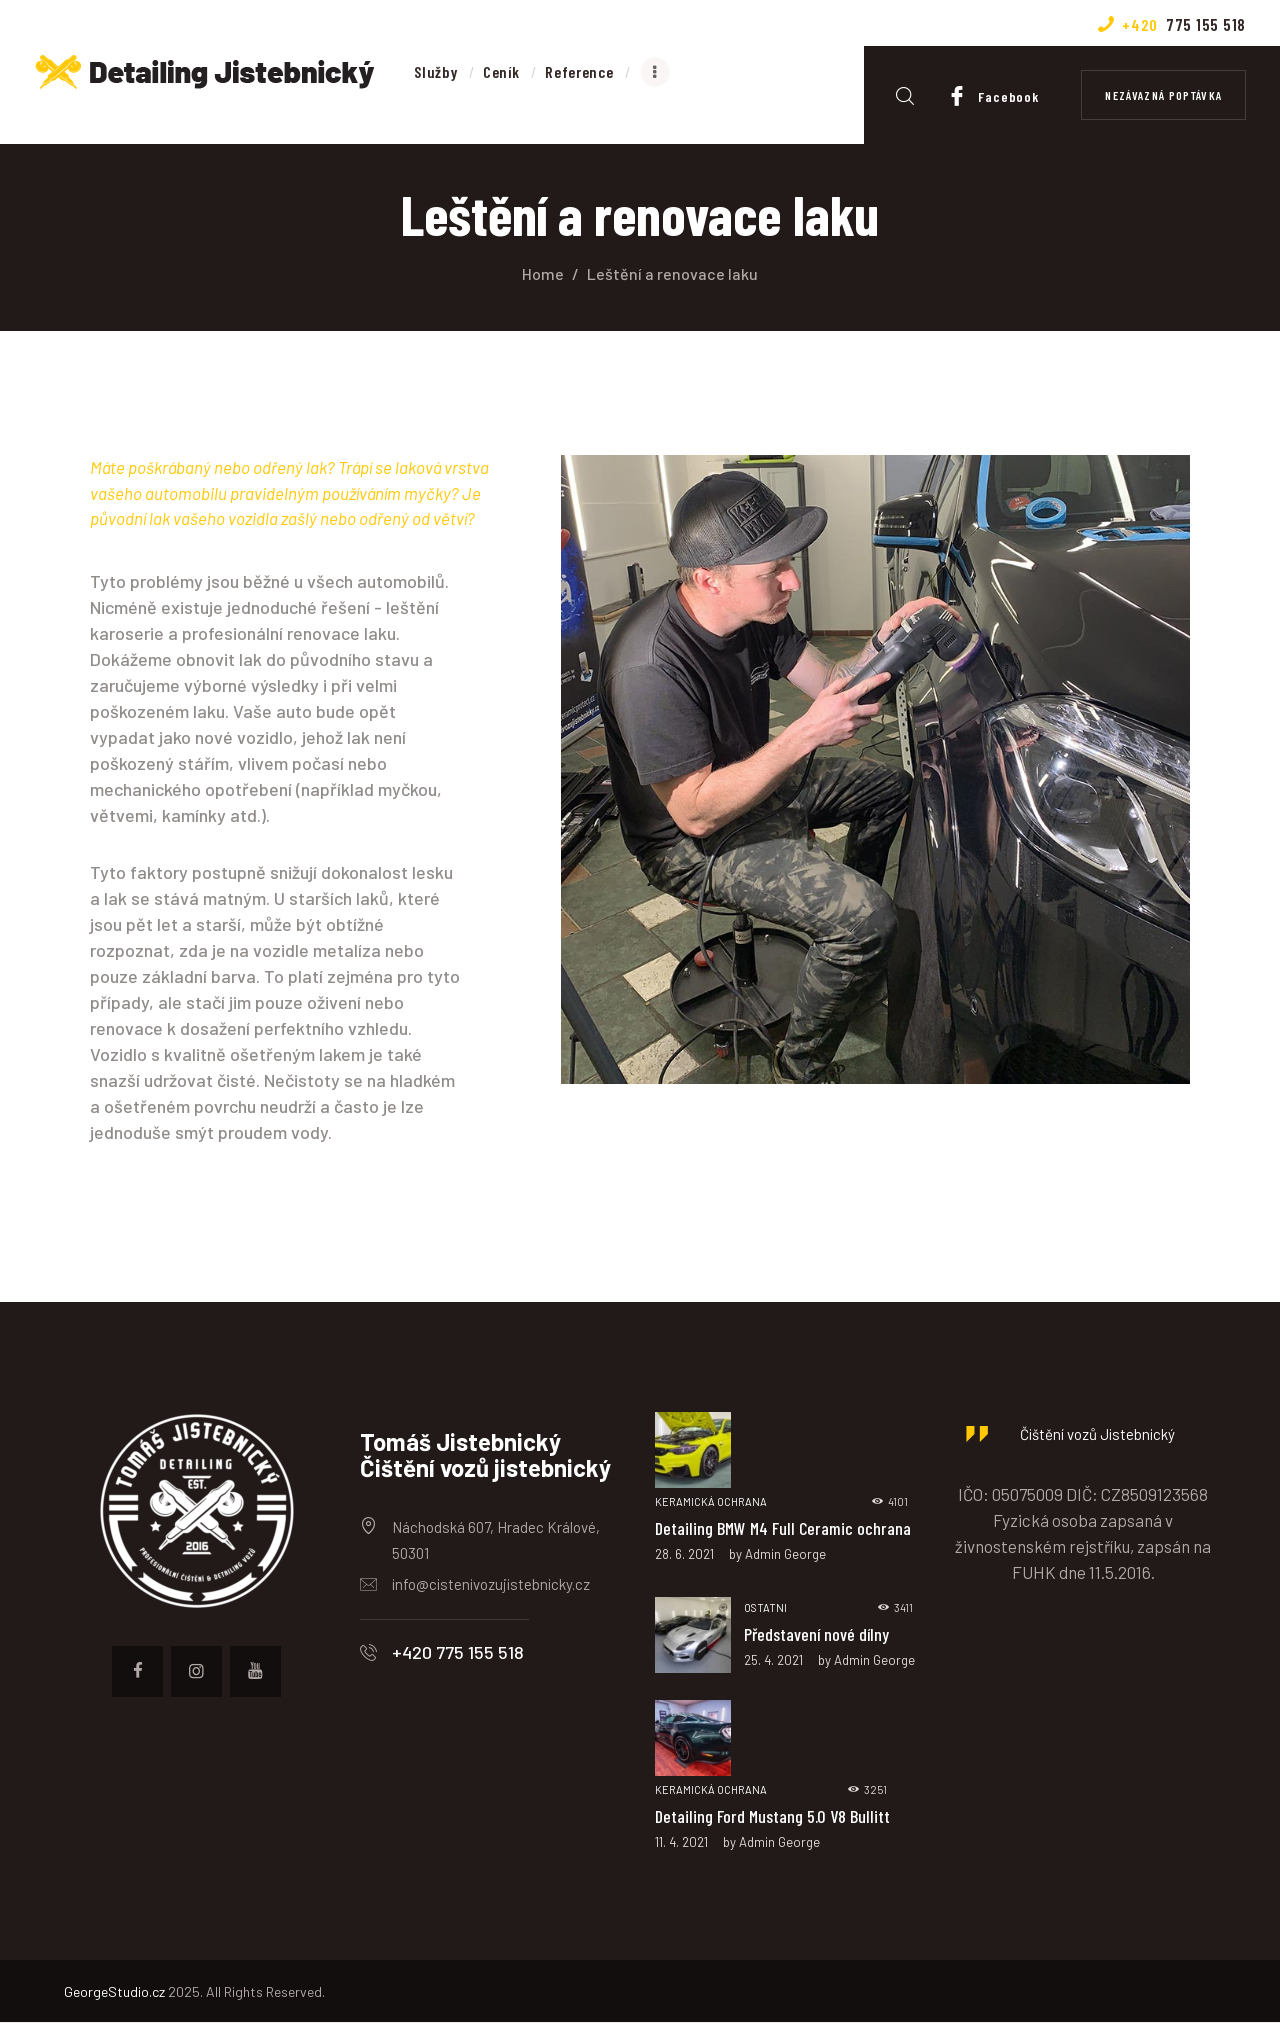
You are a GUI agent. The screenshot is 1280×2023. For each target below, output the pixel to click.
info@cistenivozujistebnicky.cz (491, 1584)
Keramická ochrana (711, 1501)
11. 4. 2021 (681, 1843)
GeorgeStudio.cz (114, 1992)
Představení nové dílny (816, 1634)
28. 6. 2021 (684, 1554)
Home (543, 273)
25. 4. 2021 (773, 1661)
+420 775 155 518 (458, 1652)
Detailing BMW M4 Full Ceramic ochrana (785, 1528)
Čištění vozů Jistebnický (1097, 1434)
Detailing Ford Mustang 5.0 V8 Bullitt (773, 1816)
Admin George (785, 1554)
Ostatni (765, 1607)
